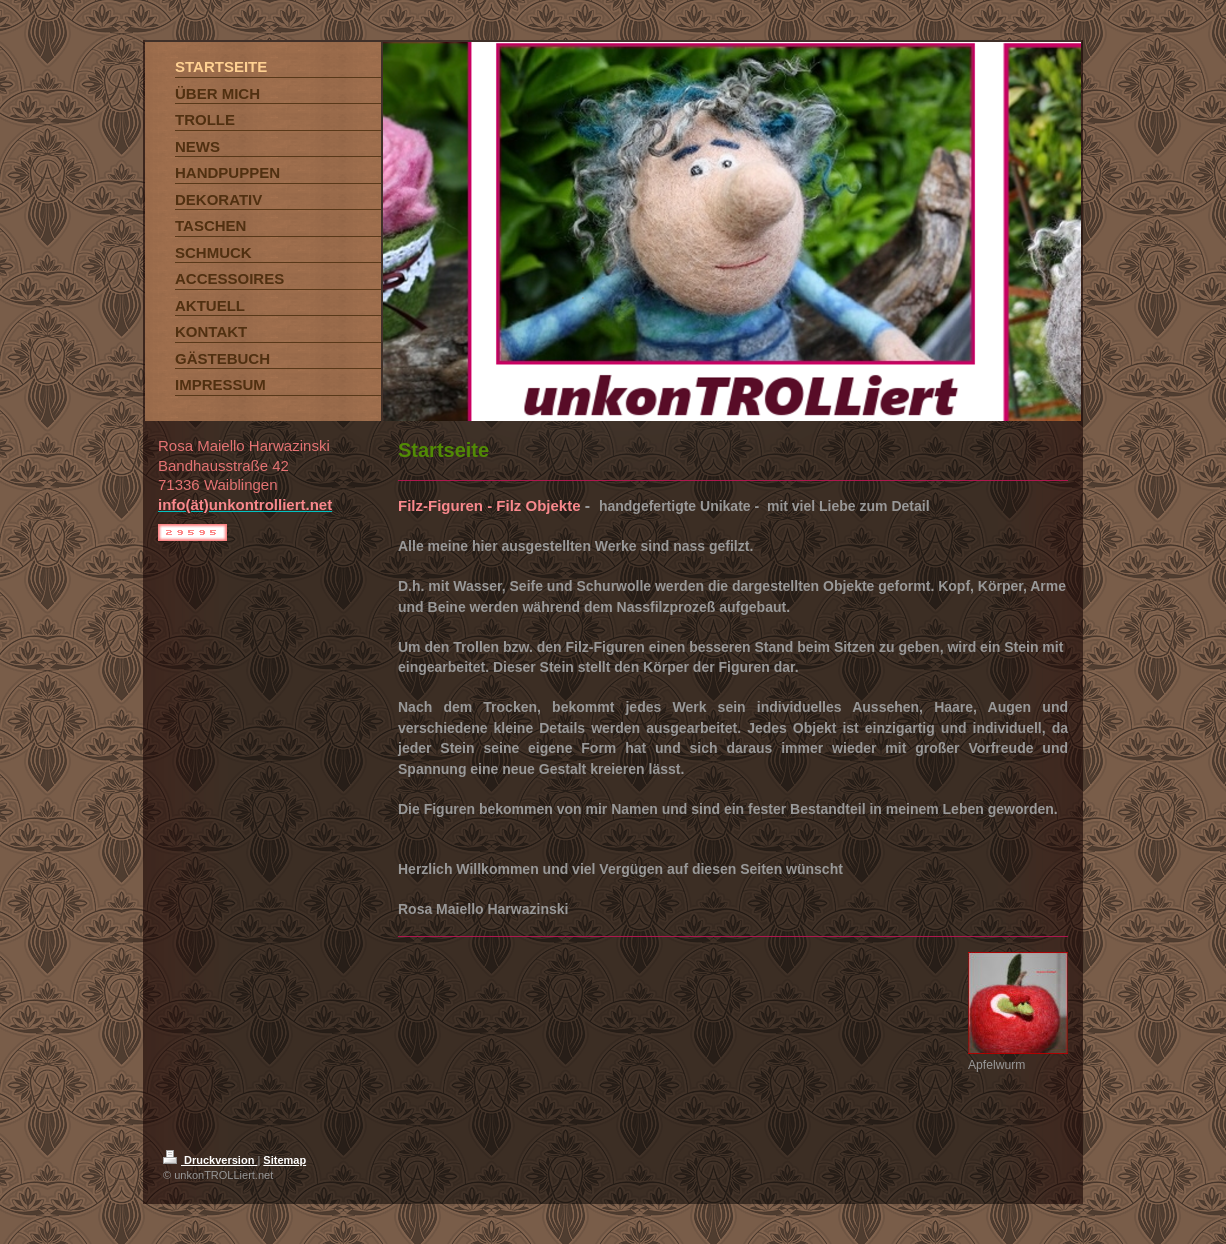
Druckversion (210, 1160)
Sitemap (284, 1160)
